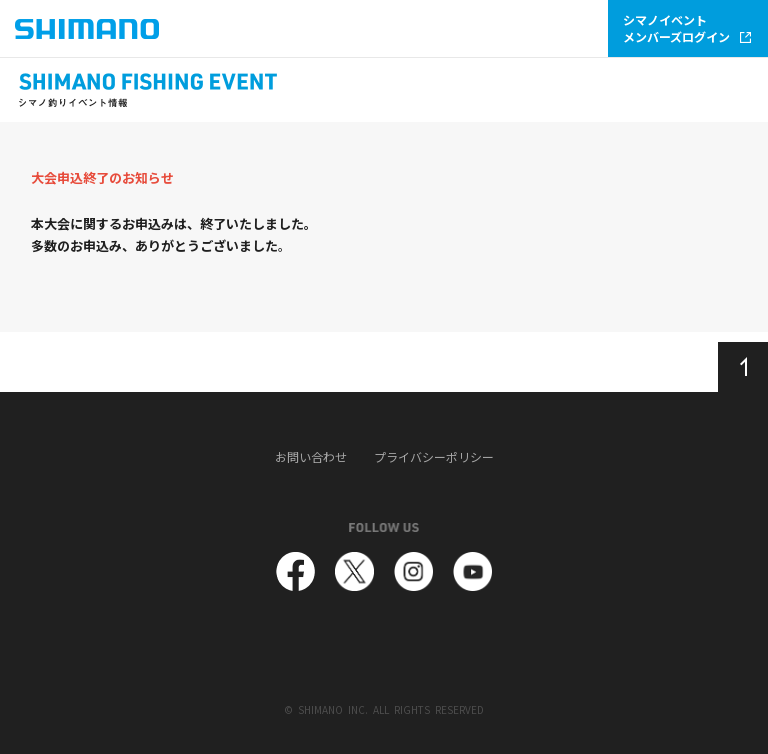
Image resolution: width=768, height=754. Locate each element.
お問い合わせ (311, 457)
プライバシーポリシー (434, 457)
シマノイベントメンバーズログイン (687, 28)
